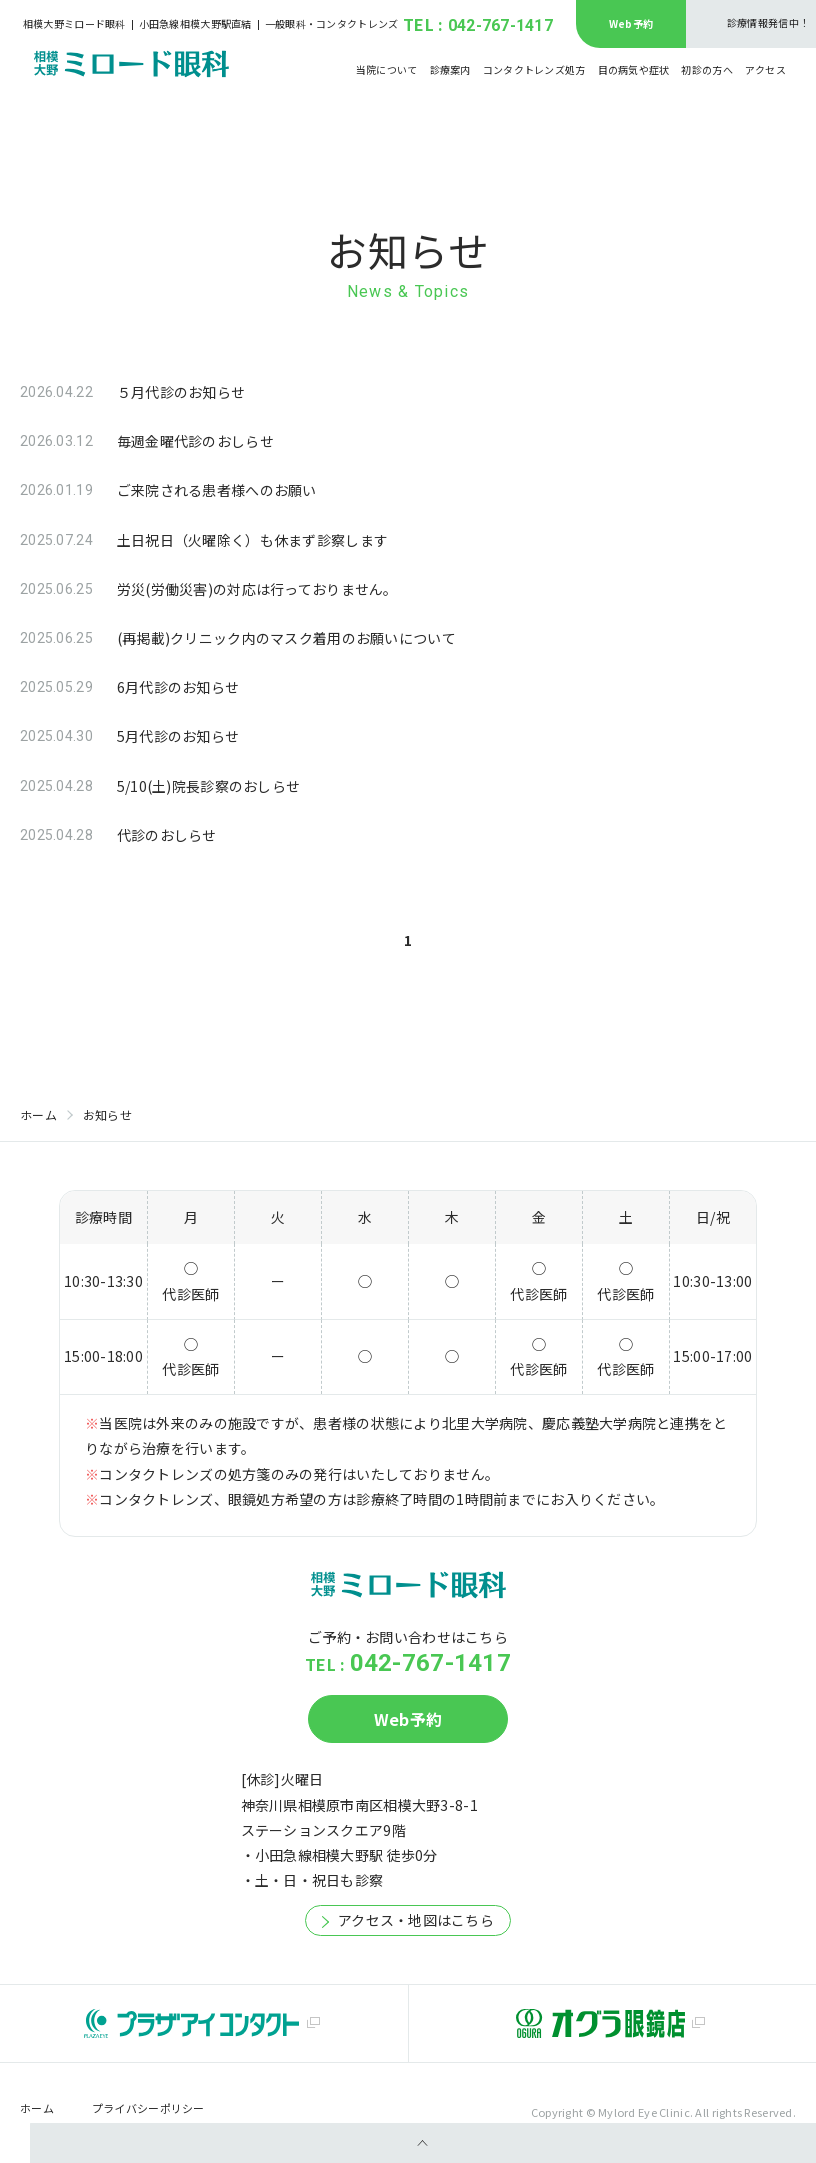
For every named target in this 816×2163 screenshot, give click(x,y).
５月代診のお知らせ (181, 392)
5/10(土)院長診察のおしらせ (208, 786)
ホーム (38, 1114)
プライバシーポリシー (148, 2108)
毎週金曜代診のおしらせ (195, 441)
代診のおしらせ (167, 835)
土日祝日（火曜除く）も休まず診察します (252, 540)
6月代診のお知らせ (178, 687)
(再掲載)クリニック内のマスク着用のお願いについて (286, 638)
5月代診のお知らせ (178, 736)
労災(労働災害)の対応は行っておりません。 (257, 589)
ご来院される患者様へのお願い (217, 490)
